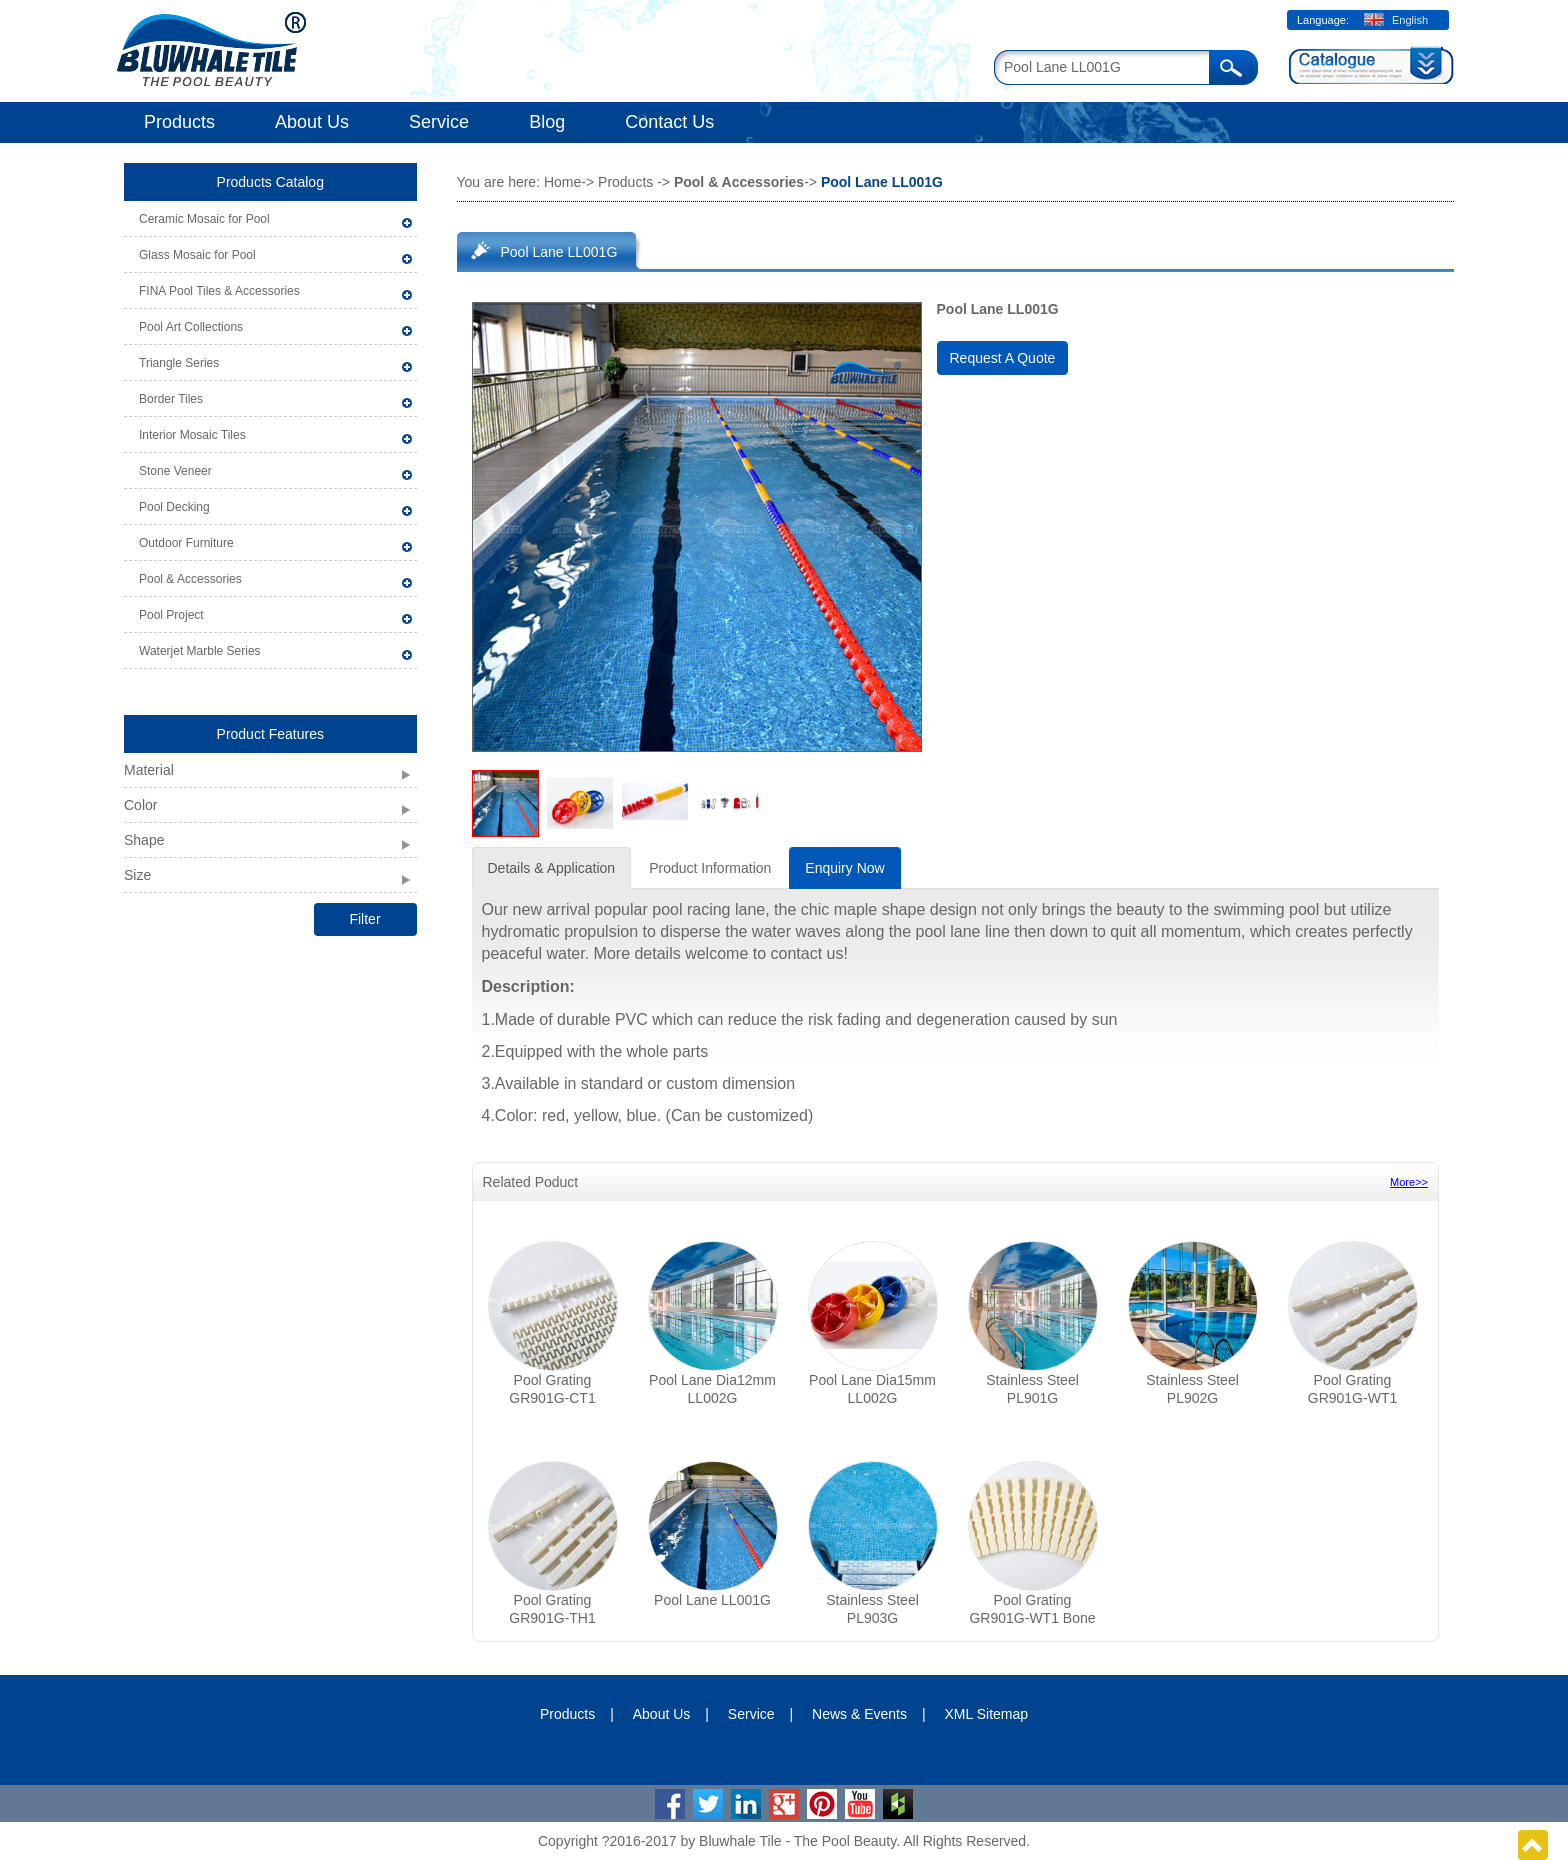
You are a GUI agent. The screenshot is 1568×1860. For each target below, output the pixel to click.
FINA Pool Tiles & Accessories (219, 291)
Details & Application (552, 868)
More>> (1409, 1182)
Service (439, 122)
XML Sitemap (987, 1714)
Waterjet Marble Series (200, 651)
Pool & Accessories (190, 579)
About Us (312, 122)
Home (562, 182)
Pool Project (171, 615)
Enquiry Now (844, 868)
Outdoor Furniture (186, 543)
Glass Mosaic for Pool (197, 255)
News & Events (859, 1714)
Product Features (270, 734)
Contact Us (669, 122)
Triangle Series (179, 363)
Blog (547, 122)
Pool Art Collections (191, 327)
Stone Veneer (175, 471)
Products (179, 122)
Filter (364, 919)
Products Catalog (270, 182)
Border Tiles (171, 399)
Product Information (710, 868)
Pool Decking (174, 507)
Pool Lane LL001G (559, 252)
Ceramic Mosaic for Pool (204, 219)
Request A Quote (1003, 358)
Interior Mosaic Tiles (192, 435)
